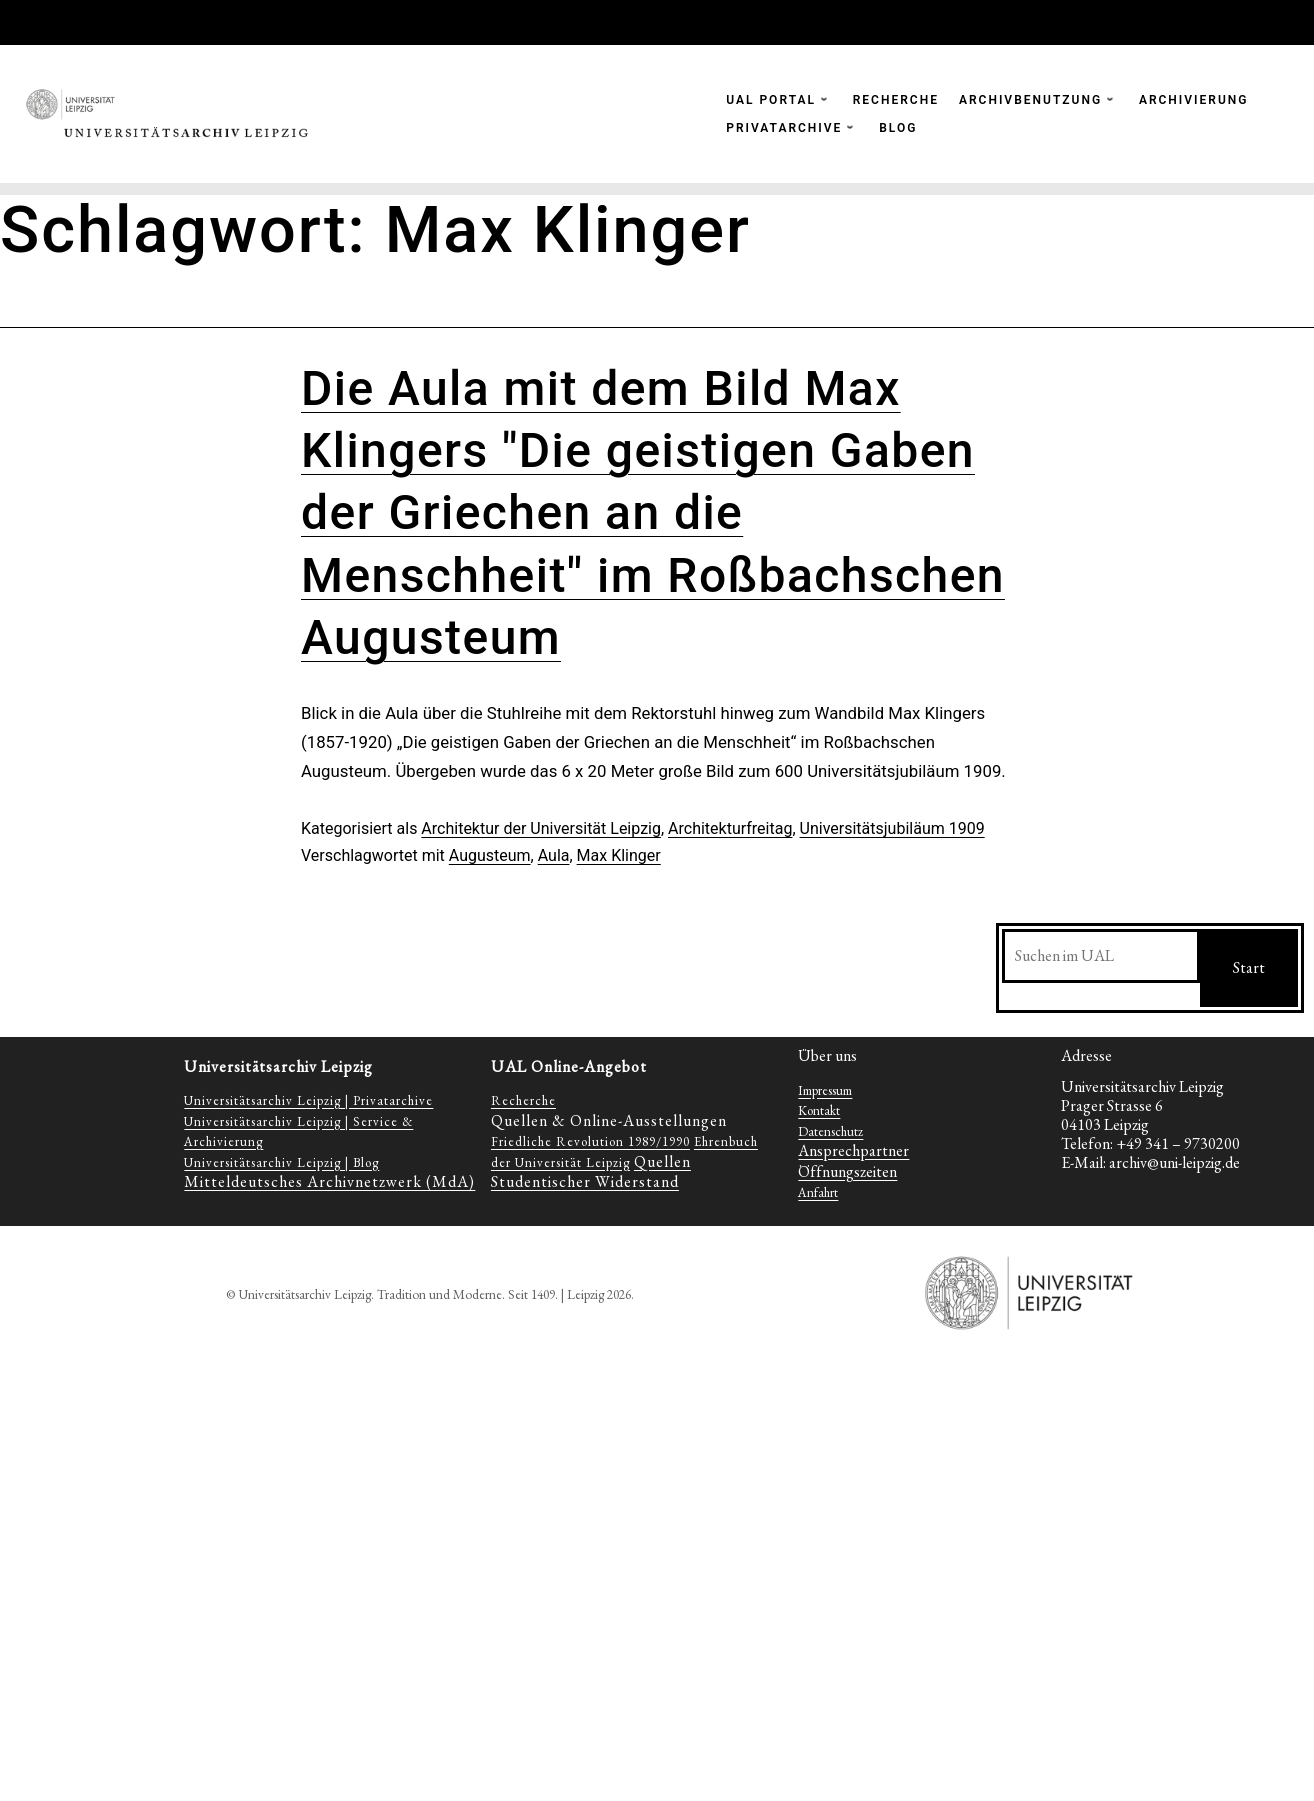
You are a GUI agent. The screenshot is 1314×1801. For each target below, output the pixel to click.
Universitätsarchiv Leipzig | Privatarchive (308, 1100)
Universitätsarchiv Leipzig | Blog (281, 1162)
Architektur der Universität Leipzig (541, 828)
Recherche (523, 1100)
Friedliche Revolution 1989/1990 (590, 1141)
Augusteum (490, 855)
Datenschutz (830, 1131)
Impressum (825, 1090)
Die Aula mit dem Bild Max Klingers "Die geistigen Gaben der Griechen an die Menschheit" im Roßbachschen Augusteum (653, 513)
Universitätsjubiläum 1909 (892, 828)
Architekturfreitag (730, 828)
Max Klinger (619, 855)
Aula (554, 855)
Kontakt (819, 1110)
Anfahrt (818, 1192)
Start (1249, 967)
